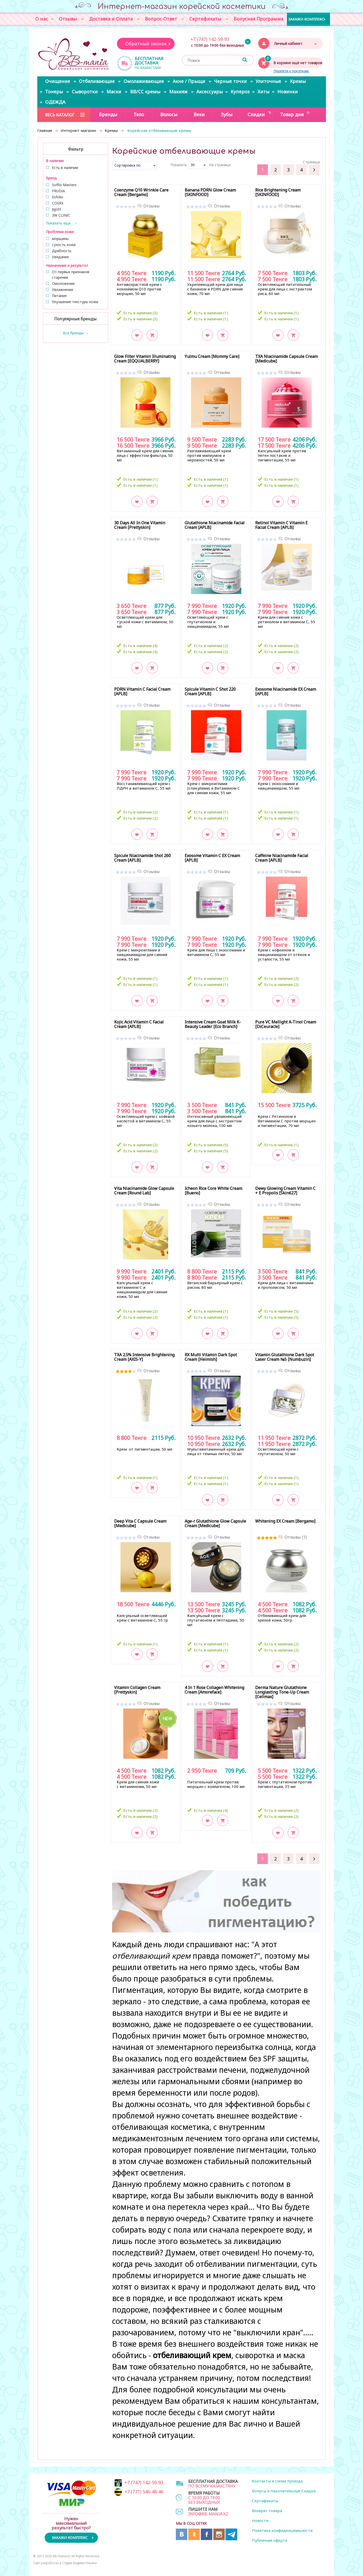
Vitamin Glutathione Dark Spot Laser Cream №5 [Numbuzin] (284, 1357)
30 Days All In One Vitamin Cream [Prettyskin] (139, 525)
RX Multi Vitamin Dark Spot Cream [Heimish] (211, 1357)
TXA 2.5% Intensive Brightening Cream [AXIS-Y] (144, 1357)
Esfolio (57, 197)
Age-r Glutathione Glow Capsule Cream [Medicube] (215, 1523)
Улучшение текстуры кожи (75, 301)
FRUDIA (58, 190)
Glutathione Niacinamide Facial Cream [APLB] (215, 525)
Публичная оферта (269, 2540)
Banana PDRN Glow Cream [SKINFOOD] (210, 192)
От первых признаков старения (70, 274)
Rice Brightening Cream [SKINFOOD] (278, 192)
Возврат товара (267, 2510)
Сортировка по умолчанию (127, 166)
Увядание (60, 256)
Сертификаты (265, 2500)
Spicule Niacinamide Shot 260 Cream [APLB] (142, 858)
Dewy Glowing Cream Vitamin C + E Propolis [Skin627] (285, 1191)
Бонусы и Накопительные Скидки (284, 2490)
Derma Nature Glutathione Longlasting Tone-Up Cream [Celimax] (282, 1692)
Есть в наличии (65, 167)
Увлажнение (62, 289)
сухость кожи (64, 244)
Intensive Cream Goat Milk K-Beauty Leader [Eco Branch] (213, 1024)
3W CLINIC (61, 215)
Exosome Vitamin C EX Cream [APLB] (212, 858)
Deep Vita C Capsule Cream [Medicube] (140, 1523)
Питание (59, 295)
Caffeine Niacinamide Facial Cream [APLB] (281, 858)
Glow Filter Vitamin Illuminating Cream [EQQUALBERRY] (145, 359)
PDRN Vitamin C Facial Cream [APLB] (142, 692)
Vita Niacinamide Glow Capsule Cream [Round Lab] (144, 1191)
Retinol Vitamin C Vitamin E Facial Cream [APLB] (281, 525)
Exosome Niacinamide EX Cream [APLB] (285, 692)
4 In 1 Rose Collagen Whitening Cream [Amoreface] (214, 1690)
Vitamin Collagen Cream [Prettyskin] (137, 1690)
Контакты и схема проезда (277, 2480)
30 (193, 164)
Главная (44, 130)
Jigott (56, 209)
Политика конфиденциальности (282, 2530)
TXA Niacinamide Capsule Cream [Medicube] (286, 359)
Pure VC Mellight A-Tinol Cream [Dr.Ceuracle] (285, 1024)
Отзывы (152, 206)
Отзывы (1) (296, 1537)
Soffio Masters (64, 184)
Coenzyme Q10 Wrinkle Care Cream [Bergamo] (141, 192)
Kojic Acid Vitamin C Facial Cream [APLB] (139, 1024)
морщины (60, 238)
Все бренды (73, 332)
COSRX (57, 203)
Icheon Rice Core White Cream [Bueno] (213, 1191)
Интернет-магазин (78, 130)
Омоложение (63, 283)
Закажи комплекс (306, 19)
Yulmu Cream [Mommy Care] (212, 356)
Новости (260, 2520)
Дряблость (62, 250)
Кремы (111, 130)
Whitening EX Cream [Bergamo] (285, 1521)
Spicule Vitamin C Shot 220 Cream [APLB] (210, 692)
